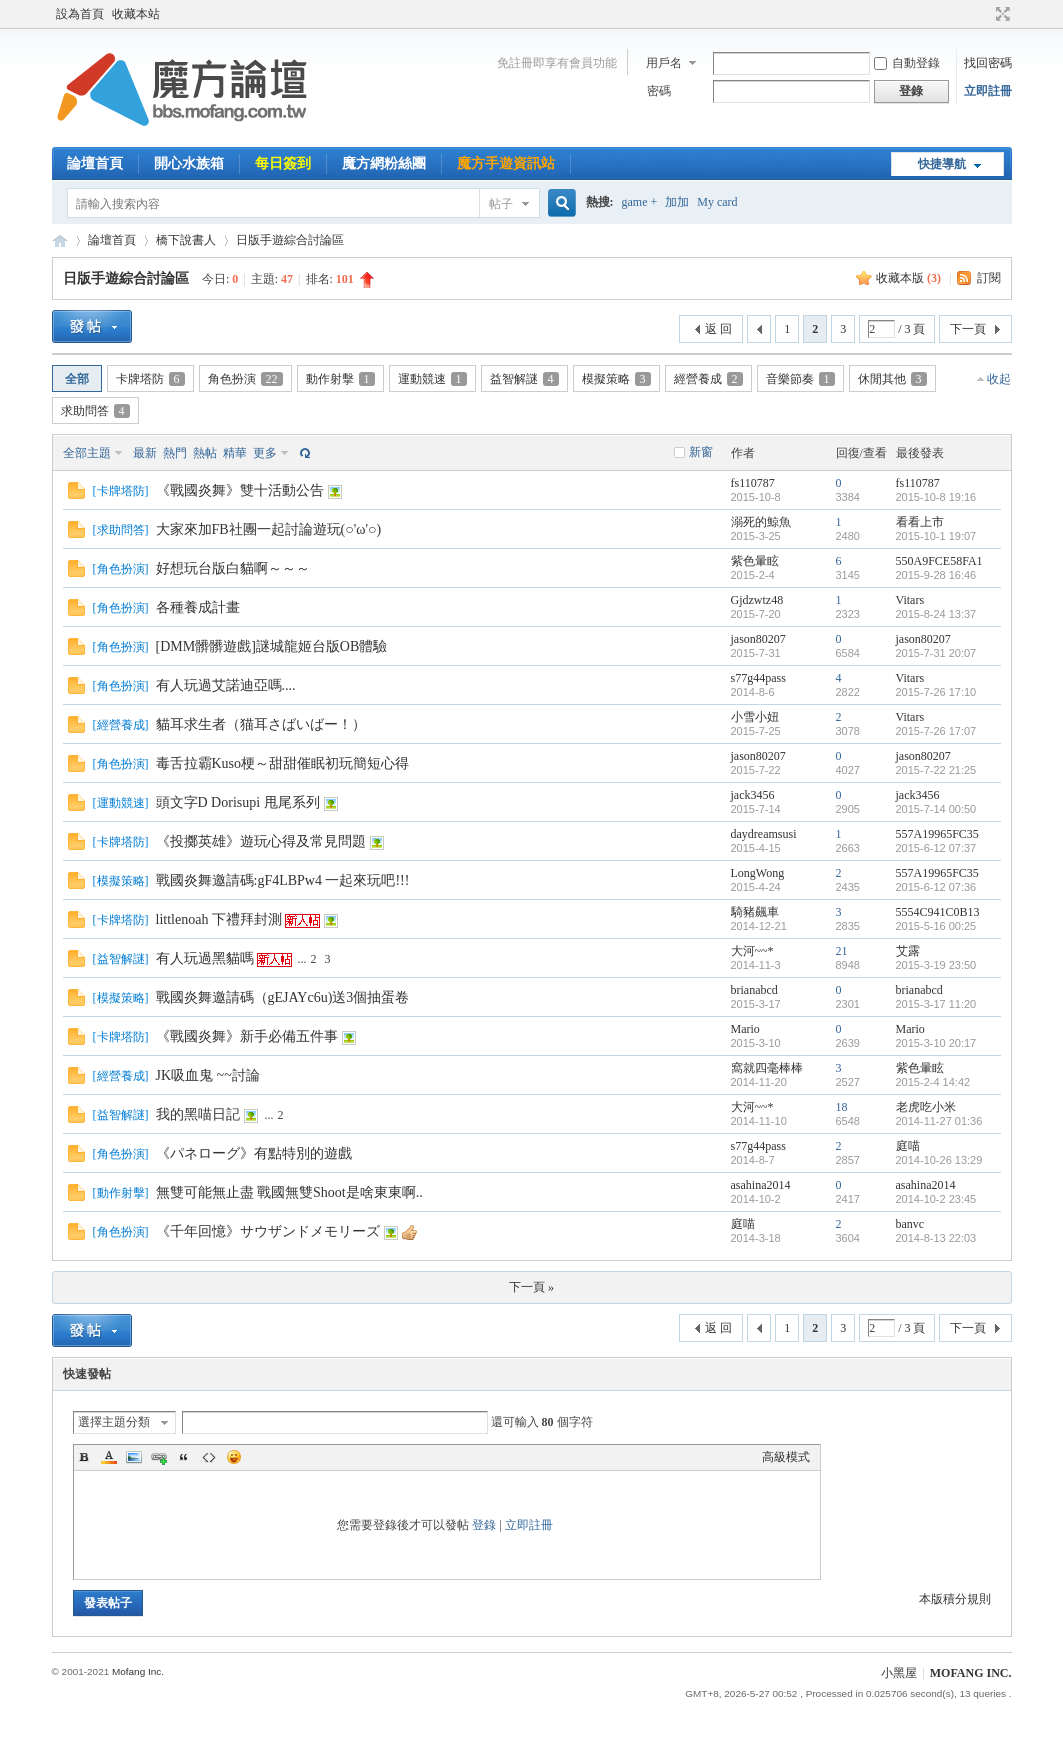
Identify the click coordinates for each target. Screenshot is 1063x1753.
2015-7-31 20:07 (936, 653)
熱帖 (205, 453)
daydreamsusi (764, 834)
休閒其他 (892, 379)
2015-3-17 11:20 (936, 1004)
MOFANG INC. (971, 1673)
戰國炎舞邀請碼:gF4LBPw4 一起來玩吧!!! (283, 880)
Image (134, 1457)
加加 (677, 202)
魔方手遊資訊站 (506, 163)
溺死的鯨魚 (761, 522)
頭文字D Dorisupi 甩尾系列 (238, 802)
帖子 (501, 204)
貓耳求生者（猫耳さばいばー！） (261, 724)
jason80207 (758, 639)
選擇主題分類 (114, 1422)
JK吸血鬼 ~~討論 (208, 1075)
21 (842, 951)
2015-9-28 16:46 (936, 575)
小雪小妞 (755, 717)
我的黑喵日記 (198, 1114)
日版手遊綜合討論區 (290, 240)
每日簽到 (283, 163)
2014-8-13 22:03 (936, 1238)
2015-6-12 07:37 (936, 848)
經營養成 (708, 379)
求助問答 (95, 411)
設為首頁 (80, 14)
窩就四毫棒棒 (767, 1068)
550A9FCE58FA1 (939, 561)
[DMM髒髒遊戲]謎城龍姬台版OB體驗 (272, 646)
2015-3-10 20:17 (936, 1043)
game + (640, 202)
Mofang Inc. (138, 1671)
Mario (745, 1029)
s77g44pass (758, 678)
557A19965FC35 (937, 834)
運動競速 (432, 379)
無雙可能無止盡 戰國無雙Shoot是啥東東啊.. (289, 1192)
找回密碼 (988, 63)
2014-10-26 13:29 (939, 1160)
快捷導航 (942, 164)
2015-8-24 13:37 (936, 614)
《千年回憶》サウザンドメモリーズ (268, 1231)
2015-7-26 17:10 (936, 692)
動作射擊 (340, 379)
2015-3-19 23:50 (936, 965)
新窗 (701, 452)
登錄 (484, 1525)
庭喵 (908, 1146)
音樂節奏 (800, 379)
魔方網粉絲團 (384, 163)
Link (159, 1457)
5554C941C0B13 (938, 912)
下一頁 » (531, 1287)
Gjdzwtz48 (757, 600)
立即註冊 (988, 91)
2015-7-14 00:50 (936, 809)
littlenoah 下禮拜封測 (219, 919)
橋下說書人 (186, 240)
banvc (910, 1224)
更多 (265, 453)
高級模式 (786, 1457)
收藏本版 (908, 278)
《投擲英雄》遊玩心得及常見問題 (261, 841)
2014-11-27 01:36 (939, 1121)
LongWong (758, 873)
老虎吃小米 (926, 1107)
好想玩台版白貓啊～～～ (233, 568)
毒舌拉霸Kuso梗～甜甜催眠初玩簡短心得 (283, 763)
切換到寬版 (1000, 14)
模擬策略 (616, 379)
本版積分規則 (955, 1599)
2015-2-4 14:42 (933, 1082)
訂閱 (989, 278)
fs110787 (753, 483)
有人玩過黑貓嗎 (205, 958)
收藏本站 (136, 14)
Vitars (910, 600)
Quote (184, 1457)
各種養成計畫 (198, 607)
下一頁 (968, 329)
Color (109, 1457)
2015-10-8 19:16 (936, 497)
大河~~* (752, 951)
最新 (145, 453)
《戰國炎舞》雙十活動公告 (240, 490)
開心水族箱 (189, 163)
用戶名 (664, 63)
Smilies (234, 1457)
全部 (77, 379)
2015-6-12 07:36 (936, 887)
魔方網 (60, 240)
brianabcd (754, 990)
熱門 (175, 453)
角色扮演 (245, 379)
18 (842, 1107)
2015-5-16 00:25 (936, 926)
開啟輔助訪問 (984, 14)
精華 (235, 453)
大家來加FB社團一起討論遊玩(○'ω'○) (269, 529)
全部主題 (87, 453)
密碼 (659, 91)
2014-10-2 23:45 (936, 1199)
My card (717, 202)
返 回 (718, 329)
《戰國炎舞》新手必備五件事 (247, 1036)
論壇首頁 (95, 163)
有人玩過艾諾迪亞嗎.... (226, 685)
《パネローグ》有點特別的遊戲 (254, 1153)
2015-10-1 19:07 (936, 536)
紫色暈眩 (755, 561)
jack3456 (753, 795)
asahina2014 (761, 1185)
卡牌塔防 (150, 379)
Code (209, 1457)
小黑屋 (899, 1673)
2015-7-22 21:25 (936, 770)
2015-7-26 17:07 (936, 731)
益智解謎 (524, 379)
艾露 (908, 951)
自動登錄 (907, 63)
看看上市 (920, 522)
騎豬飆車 (755, 912)
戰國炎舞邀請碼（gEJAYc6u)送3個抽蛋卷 (283, 997)
